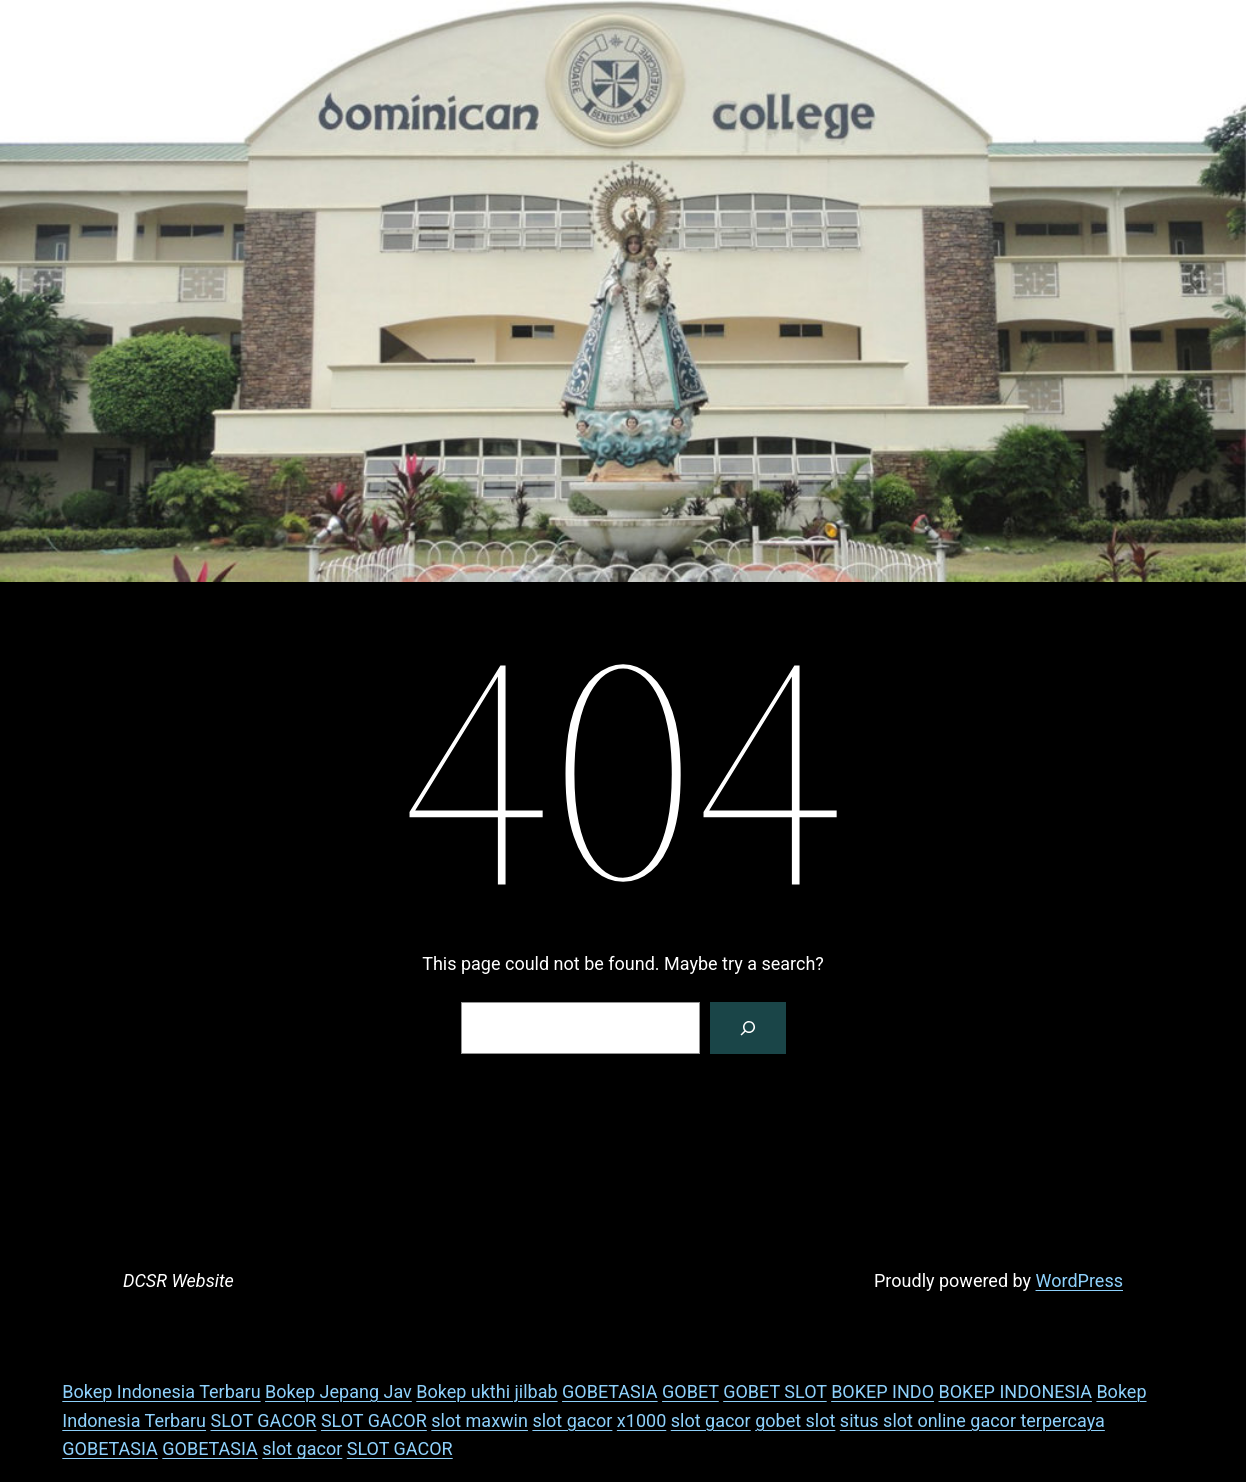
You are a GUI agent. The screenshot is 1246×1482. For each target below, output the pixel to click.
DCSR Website (178, 1280)
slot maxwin (479, 1420)
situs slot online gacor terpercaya (972, 1420)
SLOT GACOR (264, 1420)
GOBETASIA (610, 1391)
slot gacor (572, 1420)
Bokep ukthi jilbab (486, 1391)
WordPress (1079, 1280)
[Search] (748, 1028)
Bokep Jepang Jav (338, 1391)
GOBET (690, 1391)
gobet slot (795, 1420)
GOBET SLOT (774, 1391)
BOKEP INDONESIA (1015, 1391)
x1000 (641, 1420)
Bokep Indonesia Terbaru (161, 1391)
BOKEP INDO (882, 1391)
